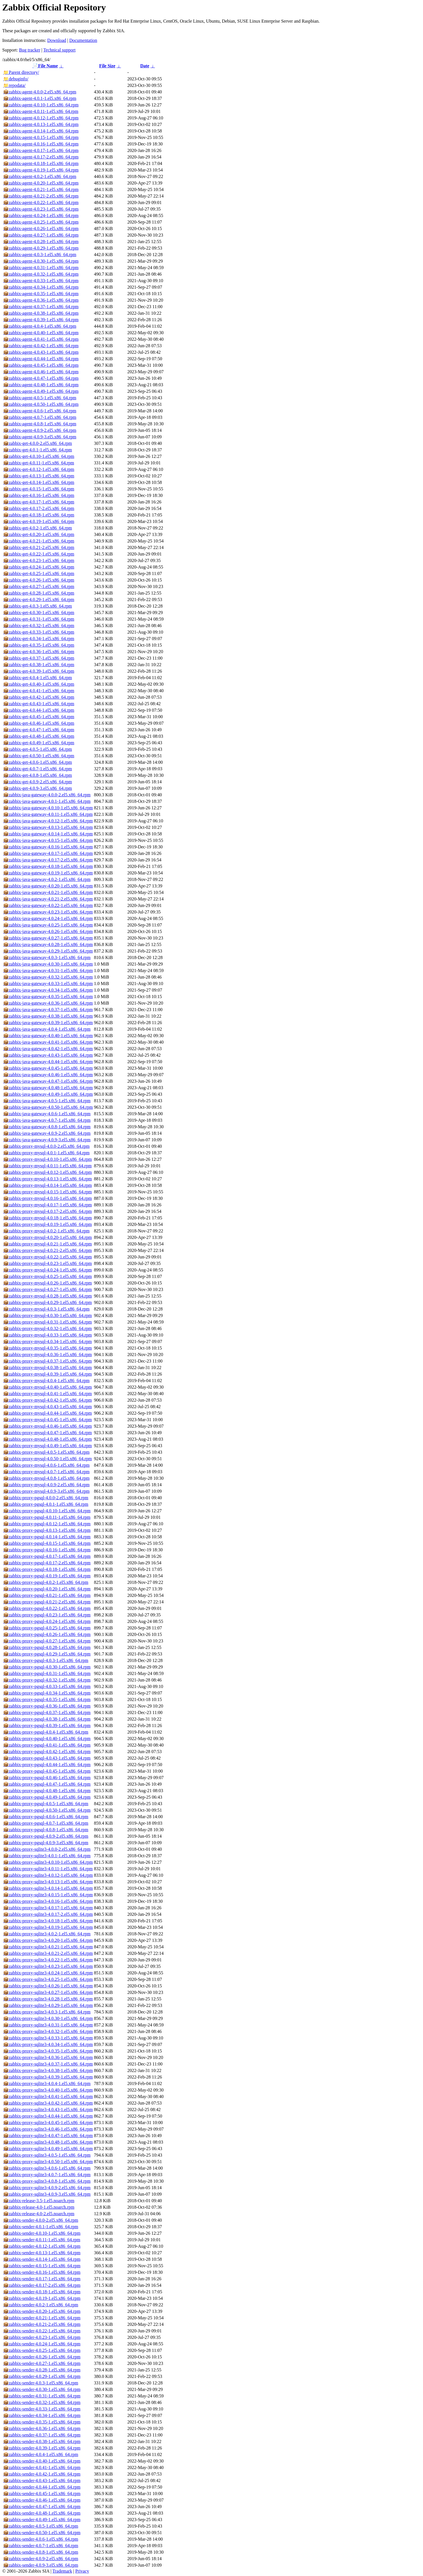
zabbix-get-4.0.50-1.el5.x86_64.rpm (38, 755)
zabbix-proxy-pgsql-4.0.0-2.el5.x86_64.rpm (45, 1497)
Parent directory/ (21, 72)
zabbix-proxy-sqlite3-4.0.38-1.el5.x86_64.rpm (48, 2070)
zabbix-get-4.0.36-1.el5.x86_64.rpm (38, 651)
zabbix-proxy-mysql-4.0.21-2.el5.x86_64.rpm (47, 1250)
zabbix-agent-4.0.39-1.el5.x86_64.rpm (41, 319)
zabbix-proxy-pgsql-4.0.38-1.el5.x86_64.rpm (46, 1719)
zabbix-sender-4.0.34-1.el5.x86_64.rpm (41, 2415)
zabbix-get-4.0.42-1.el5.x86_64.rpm (38, 697)
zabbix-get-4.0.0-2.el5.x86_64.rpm (37, 443)
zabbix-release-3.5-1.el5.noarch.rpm (38, 2200)
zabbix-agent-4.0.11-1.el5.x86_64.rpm (40, 111)
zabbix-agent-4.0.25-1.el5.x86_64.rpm (41, 222)
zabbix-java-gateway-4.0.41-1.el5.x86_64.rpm (48, 1042)
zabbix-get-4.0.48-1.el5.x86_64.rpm (38, 736)
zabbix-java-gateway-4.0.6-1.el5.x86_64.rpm (46, 1113)
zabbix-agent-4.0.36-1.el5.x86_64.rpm (41, 300)
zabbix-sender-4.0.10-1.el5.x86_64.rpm (41, 2233)
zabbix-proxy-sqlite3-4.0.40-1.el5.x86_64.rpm (48, 2090)
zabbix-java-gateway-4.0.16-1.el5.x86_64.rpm (48, 846)
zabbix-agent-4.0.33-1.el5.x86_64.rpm (41, 280)
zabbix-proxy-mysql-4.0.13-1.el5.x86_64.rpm (47, 1178)
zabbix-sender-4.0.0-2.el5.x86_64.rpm (40, 2220)
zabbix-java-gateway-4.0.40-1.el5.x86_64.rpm (48, 1035)
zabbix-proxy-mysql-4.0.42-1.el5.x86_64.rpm (47, 1400)
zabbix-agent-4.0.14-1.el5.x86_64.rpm (41, 130)
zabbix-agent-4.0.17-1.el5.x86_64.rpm (41, 150)
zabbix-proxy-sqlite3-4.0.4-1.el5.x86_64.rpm (46, 2083)
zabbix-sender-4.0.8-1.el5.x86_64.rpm (40, 2552)
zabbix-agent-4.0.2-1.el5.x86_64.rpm (39, 176)
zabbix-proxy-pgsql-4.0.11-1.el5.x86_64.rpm (46, 1517)
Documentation (83, 40)
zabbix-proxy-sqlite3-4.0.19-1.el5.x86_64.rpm (48, 1927)
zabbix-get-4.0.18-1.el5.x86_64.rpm (38, 514)
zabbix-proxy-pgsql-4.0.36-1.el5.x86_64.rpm (46, 1706)
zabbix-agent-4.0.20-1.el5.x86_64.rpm (41, 183)
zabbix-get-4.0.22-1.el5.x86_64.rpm (38, 554)
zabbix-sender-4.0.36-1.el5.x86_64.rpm (41, 2428)
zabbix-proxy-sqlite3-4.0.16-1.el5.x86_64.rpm (48, 1901)
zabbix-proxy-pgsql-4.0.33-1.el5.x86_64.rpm (46, 1686)
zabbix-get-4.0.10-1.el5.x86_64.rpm (38, 456)
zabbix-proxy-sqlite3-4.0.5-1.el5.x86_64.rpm (46, 2155)
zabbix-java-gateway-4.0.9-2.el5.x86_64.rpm (46, 1133)
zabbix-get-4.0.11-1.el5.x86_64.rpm (38, 462)
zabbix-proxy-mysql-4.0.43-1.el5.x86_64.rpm (47, 1406)
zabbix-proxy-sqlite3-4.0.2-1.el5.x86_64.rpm (46, 1933)
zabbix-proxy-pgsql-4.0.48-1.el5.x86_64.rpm (46, 1790)
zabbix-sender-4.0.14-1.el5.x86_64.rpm (41, 2259)
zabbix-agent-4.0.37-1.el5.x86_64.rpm (41, 306)
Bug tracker (29, 50)
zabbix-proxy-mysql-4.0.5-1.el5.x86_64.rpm (46, 1452)
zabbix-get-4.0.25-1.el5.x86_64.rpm (38, 573)
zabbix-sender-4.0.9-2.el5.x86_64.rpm (40, 2558)
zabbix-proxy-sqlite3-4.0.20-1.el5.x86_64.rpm (48, 1940)
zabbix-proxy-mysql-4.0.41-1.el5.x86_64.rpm (47, 1393)
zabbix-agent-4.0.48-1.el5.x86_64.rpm (41, 384)
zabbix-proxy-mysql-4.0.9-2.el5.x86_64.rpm (46, 1484)
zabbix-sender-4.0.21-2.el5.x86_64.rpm (41, 2324)
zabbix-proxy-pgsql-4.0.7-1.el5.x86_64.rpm (45, 1823)
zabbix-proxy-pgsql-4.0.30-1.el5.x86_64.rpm (46, 1667)
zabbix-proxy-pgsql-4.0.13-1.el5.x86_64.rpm (46, 1530)
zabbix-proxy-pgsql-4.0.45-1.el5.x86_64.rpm (46, 1771)
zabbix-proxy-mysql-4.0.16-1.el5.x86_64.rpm (47, 1198)
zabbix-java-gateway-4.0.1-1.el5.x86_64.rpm (46, 801)
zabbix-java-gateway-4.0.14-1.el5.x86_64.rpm (48, 833)
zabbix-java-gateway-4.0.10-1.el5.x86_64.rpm (48, 807)
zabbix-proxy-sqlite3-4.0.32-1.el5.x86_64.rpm (48, 2031)
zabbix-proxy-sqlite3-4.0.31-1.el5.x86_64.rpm (48, 2024)
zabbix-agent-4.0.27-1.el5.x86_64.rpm (41, 235)
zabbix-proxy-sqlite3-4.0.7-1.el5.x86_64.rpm (46, 2174)
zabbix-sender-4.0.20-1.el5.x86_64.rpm (41, 2311)
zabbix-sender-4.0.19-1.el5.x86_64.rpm (41, 2298)
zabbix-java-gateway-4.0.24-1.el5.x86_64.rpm (48, 918)
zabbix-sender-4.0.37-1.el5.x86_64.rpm (41, 2435)
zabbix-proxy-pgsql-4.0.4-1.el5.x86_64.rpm (45, 1732)
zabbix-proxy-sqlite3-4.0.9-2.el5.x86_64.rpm (46, 2187)
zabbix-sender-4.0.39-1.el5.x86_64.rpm (41, 2448)
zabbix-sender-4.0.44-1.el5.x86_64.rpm (41, 2487)
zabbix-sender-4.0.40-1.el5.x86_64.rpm (41, 2461)
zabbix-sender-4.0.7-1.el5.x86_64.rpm (40, 2545)
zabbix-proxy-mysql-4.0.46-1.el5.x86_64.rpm (47, 1426)
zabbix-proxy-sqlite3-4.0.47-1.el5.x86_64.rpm (48, 2135)
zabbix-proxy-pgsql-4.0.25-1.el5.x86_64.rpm (46, 1627)
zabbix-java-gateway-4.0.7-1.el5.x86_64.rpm (46, 1120)
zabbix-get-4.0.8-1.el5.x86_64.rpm (37, 775)
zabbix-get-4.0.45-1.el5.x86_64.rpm (38, 716)
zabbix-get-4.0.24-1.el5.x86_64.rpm (38, 567)
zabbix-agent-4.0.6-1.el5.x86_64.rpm (39, 410)
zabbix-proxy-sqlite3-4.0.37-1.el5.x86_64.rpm (48, 2064)
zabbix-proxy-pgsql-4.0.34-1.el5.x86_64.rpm (46, 1693)
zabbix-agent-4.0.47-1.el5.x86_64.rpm (41, 378)
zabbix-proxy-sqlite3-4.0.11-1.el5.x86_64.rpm (48, 1868)
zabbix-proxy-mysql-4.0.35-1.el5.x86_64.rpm (47, 1348)
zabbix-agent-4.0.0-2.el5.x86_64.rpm (39, 91)
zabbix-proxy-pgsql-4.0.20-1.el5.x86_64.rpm (46, 1588)
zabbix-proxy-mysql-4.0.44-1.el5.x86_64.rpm (47, 1413)
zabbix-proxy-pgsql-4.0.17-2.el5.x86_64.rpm (46, 1562)
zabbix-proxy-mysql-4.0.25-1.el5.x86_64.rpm (47, 1276)
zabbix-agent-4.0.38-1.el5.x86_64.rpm (41, 313)
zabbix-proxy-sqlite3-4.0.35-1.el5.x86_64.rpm (48, 2051)
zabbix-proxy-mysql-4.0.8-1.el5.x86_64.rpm (46, 1478)
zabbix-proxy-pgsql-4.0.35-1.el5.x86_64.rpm (46, 1699)
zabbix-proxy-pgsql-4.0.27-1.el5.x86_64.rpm (46, 1640)
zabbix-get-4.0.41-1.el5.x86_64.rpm (38, 690)
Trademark (62, 2571)
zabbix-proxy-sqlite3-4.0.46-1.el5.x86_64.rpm (48, 2129)
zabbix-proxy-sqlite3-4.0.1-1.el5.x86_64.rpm (46, 1855)
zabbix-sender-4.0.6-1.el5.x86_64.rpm (40, 2539)
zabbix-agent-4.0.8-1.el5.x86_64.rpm (39, 423)
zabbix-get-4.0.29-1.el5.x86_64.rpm (38, 599)
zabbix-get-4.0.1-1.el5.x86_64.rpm (37, 449)
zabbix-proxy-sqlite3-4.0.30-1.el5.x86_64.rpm (48, 2018)
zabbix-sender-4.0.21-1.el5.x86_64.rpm (41, 2317)
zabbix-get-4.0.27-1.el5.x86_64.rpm (38, 586)
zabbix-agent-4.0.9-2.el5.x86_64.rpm (39, 430)
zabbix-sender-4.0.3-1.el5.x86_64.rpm (40, 2382)
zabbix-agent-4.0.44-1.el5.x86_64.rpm (41, 358)
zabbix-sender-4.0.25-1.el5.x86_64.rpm (41, 2350)
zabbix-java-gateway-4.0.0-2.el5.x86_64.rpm (46, 794)
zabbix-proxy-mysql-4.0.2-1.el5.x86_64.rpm (46, 1230)
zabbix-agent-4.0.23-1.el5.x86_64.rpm (41, 209)
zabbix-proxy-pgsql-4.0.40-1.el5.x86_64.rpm (46, 1738)
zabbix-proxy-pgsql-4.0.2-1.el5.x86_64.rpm (45, 1582)
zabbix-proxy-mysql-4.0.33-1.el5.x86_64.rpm (47, 1335)
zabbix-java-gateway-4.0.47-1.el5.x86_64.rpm (48, 1081)
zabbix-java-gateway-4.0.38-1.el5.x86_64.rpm (48, 1016)
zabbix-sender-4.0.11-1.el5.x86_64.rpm (41, 2239)
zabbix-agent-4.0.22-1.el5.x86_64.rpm (41, 202)
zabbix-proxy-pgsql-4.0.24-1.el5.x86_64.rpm (46, 1621)
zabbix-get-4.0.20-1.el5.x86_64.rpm (38, 534)
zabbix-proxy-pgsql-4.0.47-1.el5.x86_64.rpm (46, 1784)
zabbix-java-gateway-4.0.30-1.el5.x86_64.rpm (48, 964)
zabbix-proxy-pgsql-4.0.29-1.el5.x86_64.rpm (46, 1653)
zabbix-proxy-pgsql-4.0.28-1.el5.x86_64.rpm (46, 1647)
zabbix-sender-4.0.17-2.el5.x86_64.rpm (41, 2285)
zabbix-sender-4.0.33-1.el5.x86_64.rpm (41, 2408)
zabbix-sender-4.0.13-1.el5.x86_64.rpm (41, 2252)
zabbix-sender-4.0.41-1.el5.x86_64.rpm (41, 2467)
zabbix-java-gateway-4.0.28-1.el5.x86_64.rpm (48, 944)
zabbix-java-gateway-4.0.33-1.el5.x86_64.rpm (48, 983)
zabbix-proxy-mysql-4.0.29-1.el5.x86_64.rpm (47, 1302)
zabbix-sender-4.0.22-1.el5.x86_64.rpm (41, 2330)
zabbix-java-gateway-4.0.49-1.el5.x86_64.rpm (48, 1094)
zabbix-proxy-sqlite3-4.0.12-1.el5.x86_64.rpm (48, 1875)
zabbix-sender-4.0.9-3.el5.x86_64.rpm (40, 2565)
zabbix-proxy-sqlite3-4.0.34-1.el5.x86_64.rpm (48, 2044)
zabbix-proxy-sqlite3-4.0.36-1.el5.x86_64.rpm (48, 2057)
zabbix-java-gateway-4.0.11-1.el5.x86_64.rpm (48, 814)
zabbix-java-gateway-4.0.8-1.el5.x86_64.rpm (46, 1126)
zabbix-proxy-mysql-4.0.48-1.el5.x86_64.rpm (47, 1439)
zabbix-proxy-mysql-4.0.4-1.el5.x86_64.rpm (46, 1380)
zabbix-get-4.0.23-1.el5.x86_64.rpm (38, 560)
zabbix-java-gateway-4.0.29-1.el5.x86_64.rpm (48, 951)
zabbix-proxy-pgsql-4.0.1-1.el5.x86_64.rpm (45, 1504)
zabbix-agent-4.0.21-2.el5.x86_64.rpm (41, 196)
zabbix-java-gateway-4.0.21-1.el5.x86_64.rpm (48, 892)
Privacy (82, 2571)
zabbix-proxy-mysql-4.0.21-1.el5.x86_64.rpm (47, 1243)
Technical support (59, 50)
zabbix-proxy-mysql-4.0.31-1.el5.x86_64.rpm (47, 1322)
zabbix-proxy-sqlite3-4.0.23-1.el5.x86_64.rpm (48, 1966)
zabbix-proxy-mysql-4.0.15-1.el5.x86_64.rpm (47, 1191)
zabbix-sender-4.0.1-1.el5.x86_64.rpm (40, 2226)
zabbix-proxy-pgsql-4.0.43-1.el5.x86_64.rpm (46, 1758)
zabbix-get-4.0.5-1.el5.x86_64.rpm (37, 749)
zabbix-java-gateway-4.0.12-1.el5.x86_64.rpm (48, 820)
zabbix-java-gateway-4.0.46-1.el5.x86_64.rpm (48, 1074)
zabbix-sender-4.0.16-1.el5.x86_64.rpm (41, 2272)
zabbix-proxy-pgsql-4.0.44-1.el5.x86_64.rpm (46, 1764)
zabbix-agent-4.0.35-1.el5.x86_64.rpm (41, 293)
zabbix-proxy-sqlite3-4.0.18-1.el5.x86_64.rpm (48, 1920)
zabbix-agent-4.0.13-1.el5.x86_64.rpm (41, 124)
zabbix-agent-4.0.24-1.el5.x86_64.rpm (41, 215)
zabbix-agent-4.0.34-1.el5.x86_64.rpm (41, 287)
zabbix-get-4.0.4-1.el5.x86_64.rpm (37, 677)
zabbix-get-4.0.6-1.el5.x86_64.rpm (37, 762)
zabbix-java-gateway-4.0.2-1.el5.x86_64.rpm (46, 879)
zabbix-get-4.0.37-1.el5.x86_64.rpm (38, 658)
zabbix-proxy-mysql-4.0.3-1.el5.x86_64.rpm (46, 1309)
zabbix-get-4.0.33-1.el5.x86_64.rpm (38, 632)
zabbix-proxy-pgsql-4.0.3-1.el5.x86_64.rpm (45, 1660)
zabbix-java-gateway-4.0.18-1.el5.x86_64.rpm (48, 866)
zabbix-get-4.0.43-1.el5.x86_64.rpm (38, 703)
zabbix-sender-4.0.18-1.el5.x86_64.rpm (41, 2291)
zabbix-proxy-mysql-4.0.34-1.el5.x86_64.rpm (47, 1341)
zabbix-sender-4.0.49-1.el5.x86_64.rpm (41, 2519)
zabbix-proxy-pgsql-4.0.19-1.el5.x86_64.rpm (46, 1575)
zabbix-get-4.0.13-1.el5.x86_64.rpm (38, 475)
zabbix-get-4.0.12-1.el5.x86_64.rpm (38, 469)
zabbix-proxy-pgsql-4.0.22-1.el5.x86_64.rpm (46, 1608)
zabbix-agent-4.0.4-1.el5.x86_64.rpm (39, 326)
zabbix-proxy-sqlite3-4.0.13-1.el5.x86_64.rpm (48, 1881)
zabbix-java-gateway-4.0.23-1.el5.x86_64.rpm (48, 912)
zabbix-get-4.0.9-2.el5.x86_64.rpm (37, 781)
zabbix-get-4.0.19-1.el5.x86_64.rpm (38, 521)
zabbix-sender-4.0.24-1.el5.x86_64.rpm (41, 2343)
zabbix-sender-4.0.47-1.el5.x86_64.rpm (41, 2506)
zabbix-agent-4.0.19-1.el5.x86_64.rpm (41, 170)
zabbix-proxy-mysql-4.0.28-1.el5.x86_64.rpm (47, 1296)
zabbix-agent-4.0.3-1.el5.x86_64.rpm (39, 254)
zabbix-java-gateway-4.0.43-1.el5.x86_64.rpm (48, 1055)
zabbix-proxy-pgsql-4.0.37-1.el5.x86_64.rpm (46, 1712)
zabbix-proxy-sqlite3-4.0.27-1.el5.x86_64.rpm (48, 1992)
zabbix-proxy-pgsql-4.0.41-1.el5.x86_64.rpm (46, 1745)
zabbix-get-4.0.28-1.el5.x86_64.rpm (38, 593)
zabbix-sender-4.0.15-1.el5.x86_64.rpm (41, 2265)
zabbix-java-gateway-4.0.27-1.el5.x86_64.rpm (48, 938)
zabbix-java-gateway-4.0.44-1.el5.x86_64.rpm (48, 1061)
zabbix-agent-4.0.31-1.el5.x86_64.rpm (41, 267)
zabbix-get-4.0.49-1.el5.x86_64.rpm (38, 742)
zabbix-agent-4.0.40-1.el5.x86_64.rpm (41, 332)
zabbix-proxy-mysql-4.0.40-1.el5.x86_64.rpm (47, 1387)
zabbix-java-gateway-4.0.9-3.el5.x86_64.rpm (46, 1139)
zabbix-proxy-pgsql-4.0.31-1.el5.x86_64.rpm (46, 1673)
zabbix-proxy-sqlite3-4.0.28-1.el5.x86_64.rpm (48, 1998)
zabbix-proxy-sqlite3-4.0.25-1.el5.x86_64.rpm (48, 1979)
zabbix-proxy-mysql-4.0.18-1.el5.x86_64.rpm (47, 1217)
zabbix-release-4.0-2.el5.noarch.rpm (38, 2213)
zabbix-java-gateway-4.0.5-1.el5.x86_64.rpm (46, 1100)
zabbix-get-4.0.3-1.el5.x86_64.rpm (37, 606)
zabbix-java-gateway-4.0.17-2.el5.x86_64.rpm (48, 859)
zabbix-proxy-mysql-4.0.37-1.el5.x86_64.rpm (47, 1361)
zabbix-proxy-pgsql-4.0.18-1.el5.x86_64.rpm (46, 1569)
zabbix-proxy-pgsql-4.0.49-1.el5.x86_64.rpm (46, 1797)
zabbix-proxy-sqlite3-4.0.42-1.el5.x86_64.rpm (48, 2103)
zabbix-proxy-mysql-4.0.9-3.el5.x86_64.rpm (46, 1491)
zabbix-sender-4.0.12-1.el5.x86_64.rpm (41, 2246)
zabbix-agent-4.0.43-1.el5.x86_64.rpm (41, 352)
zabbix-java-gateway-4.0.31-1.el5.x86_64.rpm (48, 970)
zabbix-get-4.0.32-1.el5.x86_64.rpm (38, 625)
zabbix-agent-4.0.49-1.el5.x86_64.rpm (41, 391)
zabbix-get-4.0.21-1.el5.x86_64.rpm (38, 541)
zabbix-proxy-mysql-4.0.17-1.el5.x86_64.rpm (47, 1204)
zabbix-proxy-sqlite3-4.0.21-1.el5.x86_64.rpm (48, 1946)
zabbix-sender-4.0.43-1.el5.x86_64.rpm (41, 2480)
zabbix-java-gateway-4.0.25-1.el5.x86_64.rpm (48, 925)
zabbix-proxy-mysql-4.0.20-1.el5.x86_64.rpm (47, 1237)
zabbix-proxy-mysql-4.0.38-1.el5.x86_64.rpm (47, 1367)
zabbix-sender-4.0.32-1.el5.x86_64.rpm (41, 2402)
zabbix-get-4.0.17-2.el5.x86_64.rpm (38, 508)
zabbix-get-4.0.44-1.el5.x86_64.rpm (38, 710)
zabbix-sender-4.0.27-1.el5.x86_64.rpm (41, 2363)
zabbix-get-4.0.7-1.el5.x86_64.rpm (37, 768)
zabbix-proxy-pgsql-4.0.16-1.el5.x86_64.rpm (46, 1549)
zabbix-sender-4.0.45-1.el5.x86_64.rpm (41, 2493)
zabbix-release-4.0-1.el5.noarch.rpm (38, 2207)
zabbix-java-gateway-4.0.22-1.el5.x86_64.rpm (48, 905)
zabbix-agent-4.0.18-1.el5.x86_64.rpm (41, 163)
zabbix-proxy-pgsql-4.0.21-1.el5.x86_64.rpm (46, 1595)
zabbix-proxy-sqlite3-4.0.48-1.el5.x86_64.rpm (48, 2142)
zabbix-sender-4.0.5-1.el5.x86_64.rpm (40, 2526)
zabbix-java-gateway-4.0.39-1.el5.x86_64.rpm (48, 1022)
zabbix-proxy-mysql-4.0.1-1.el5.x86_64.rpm (46, 1152)
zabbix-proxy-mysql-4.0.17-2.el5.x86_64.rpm (47, 1211)
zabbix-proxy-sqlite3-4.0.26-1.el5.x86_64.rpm (48, 1985)
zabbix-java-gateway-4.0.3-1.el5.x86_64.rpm (46, 957)
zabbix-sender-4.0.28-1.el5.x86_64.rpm (41, 2369)
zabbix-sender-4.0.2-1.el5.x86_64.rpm (40, 2304)
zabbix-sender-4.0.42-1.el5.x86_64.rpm (41, 2474)
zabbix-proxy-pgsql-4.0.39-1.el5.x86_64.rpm (46, 1725)
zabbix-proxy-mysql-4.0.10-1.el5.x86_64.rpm (47, 1159)
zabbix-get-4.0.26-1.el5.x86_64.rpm (38, 580)
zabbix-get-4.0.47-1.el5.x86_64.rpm (38, 729)
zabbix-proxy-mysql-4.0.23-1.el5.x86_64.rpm (47, 1263)
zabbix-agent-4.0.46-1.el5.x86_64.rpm (41, 371)
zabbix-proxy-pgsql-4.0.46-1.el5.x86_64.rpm (46, 1777)
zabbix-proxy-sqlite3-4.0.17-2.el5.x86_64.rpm (48, 1914)
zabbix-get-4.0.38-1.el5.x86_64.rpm (38, 664)
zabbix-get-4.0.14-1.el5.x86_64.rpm (38, 482)
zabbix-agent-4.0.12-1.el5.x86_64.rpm (41, 117)
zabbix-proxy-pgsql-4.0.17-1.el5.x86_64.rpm (46, 1556)
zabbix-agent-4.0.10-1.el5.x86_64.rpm (41, 104)
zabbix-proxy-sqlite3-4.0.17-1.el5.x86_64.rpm (48, 1907)
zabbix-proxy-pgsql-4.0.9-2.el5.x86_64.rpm (45, 1836)
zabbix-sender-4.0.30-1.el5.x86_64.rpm (41, 2389)
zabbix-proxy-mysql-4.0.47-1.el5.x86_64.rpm (47, 1432)
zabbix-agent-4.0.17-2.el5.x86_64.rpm (41, 157)
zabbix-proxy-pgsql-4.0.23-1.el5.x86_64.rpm (46, 1614)
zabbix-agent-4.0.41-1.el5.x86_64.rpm (41, 339)
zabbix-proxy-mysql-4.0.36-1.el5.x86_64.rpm (47, 1354)
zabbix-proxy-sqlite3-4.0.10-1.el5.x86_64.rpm (48, 1862)
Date (144, 65)
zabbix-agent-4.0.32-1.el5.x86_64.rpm (41, 274)
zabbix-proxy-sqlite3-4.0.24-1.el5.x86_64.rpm (48, 1972)
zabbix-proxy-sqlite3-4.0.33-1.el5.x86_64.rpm (48, 2038)
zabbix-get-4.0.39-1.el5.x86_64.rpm (38, 671)
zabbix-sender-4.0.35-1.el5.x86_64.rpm (41, 2422)
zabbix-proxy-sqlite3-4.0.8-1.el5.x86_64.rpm (46, 2181)
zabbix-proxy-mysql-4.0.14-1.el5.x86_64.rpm (47, 1185)
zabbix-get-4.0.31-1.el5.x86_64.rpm (38, 619)
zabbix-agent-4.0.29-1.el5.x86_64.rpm (41, 248)
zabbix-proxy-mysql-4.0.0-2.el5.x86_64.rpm (46, 1146)
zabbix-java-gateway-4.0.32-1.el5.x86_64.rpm (48, 977)
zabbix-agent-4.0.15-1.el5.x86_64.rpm (41, 137)
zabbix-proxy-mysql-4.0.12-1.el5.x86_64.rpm (47, 1172)
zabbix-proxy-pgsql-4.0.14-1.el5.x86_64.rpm (46, 1536)
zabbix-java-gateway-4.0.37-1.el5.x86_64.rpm (48, 1009)
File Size (107, 65)
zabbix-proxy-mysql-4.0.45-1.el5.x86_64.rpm (47, 1419)
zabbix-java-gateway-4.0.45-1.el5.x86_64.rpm (48, 1068)
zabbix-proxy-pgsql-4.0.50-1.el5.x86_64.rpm (46, 1810)
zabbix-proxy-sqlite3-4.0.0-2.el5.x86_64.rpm (46, 1849)
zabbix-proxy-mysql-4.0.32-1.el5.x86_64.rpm (47, 1328)
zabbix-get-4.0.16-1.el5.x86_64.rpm (38, 495)
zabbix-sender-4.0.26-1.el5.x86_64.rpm (41, 2356)
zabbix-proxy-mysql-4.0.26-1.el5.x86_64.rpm (47, 1283)
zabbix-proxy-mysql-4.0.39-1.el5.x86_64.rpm (47, 1374)
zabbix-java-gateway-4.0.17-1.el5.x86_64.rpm (48, 853)
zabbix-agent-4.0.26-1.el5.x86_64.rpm (41, 228)
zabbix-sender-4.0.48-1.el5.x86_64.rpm (41, 2513)
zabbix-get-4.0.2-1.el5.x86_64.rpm (37, 528)
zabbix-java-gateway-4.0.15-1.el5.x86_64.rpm (48, 840)
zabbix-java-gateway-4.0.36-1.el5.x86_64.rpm (48, 1003)
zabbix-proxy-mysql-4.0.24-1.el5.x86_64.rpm (47, 1269)
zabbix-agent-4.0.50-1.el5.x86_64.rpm (41, 404)
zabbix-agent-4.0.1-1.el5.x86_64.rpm (39, 98)
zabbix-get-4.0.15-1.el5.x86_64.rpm (38, 488)
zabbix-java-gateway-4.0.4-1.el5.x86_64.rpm (46, 1029)
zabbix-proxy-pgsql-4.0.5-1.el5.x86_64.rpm (45, 1803)
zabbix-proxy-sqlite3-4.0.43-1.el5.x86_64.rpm (48, 2109)
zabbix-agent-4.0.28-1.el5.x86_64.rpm (41, 241)
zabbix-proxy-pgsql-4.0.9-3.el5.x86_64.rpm (45, 1842)
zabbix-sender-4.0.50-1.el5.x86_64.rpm (41, 2532)
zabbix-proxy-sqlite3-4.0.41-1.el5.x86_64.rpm (48, 2096)
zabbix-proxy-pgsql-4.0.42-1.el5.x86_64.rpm (46, 1751)
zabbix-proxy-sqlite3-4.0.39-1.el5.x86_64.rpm (48, 2077)
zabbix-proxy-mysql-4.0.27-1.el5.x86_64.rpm (47, 1289)
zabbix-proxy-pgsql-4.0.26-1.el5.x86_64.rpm (46, 1634)
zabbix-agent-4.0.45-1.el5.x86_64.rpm (41, 365)
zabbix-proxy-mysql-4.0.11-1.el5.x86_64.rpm (47, 1165)
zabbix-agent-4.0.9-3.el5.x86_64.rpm (39, 436)
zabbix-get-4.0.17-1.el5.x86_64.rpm (38, 501)
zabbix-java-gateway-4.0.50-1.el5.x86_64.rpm (48, 1107)
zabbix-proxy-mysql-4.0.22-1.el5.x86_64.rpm (47, 1256)
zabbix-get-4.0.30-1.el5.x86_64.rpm (38, 612)
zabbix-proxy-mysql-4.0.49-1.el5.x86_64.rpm (47, 1445)
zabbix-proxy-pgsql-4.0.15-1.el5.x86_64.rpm (46, 1543)
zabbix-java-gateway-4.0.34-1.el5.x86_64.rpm (48, 990)
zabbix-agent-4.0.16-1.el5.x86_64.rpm (41, 143)
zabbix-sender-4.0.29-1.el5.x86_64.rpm (41, 2376)
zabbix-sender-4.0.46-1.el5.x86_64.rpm (41, 2500)
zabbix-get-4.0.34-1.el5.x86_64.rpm (38, 638)
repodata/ (14, 85)
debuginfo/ (15, 78)
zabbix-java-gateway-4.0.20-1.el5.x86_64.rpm (48, 885)
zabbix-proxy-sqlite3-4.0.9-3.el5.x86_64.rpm (46, 2194)
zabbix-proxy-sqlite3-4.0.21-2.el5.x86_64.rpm (48, 1953)
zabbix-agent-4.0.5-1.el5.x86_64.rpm (39, 397)
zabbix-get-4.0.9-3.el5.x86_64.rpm (37, 788)
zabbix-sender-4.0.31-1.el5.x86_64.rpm (41, 2395)
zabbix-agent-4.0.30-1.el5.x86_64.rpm (41, 261)
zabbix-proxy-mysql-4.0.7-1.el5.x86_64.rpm (46, 1471)
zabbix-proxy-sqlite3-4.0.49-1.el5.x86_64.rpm (48, 2148)
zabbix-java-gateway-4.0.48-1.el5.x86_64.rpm (48, 1087)
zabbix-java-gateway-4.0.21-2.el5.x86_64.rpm (48, 898)
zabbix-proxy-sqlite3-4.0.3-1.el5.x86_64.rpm (46, 2011)
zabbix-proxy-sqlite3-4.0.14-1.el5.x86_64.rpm (48, 1888)
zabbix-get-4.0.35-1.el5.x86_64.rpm (38, 645)
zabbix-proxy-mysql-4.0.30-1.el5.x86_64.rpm (47, 1315)
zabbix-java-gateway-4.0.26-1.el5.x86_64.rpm (48, 931)
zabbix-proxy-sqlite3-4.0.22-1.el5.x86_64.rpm (48, 1959)
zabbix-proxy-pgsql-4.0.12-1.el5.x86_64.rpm (46, 1523)
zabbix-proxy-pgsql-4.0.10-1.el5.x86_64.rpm (46, 1510)
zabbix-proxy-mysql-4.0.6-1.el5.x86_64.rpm (46, 1465)
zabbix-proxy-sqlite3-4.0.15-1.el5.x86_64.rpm (48, 1894)
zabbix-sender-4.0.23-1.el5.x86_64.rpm (41, 2337)
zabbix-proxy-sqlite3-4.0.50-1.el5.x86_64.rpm (48, 2161)
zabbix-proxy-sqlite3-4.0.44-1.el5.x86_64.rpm (48, 2116)
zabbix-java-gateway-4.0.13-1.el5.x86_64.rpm (48, 827)
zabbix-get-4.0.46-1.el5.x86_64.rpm (38, 723)
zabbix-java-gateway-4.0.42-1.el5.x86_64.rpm (48, 1048)
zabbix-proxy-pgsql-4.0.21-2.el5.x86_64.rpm (46, 1601)
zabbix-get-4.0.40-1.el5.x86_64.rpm (38, 684)
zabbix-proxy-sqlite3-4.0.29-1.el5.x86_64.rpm (48, 2005)
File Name (45, 65)
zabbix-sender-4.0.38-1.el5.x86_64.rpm (41, 2441)
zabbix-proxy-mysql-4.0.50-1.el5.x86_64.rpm (47, 1458)
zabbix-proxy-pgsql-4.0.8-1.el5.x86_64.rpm (45, 1829)
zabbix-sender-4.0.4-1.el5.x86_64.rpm (40, 2454)
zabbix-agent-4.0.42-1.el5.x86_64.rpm (41, 345)
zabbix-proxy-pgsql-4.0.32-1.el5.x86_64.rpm (46, 1680)
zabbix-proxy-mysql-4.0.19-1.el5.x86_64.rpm (47, 1224)
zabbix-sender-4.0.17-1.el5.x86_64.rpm (41, 2278)
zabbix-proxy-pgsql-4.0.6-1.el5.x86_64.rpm (45, 1816)
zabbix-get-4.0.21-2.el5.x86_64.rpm (38, 547)
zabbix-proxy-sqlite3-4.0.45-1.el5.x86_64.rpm (48, 2122)
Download (56, 40)
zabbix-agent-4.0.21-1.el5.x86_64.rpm (41, 189)
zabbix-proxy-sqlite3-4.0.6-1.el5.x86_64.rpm (46, 2168)
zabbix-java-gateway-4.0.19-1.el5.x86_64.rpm (48, 872)
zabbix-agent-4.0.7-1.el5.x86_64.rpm (39, 417)
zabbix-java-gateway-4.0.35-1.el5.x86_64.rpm (48, 996)
